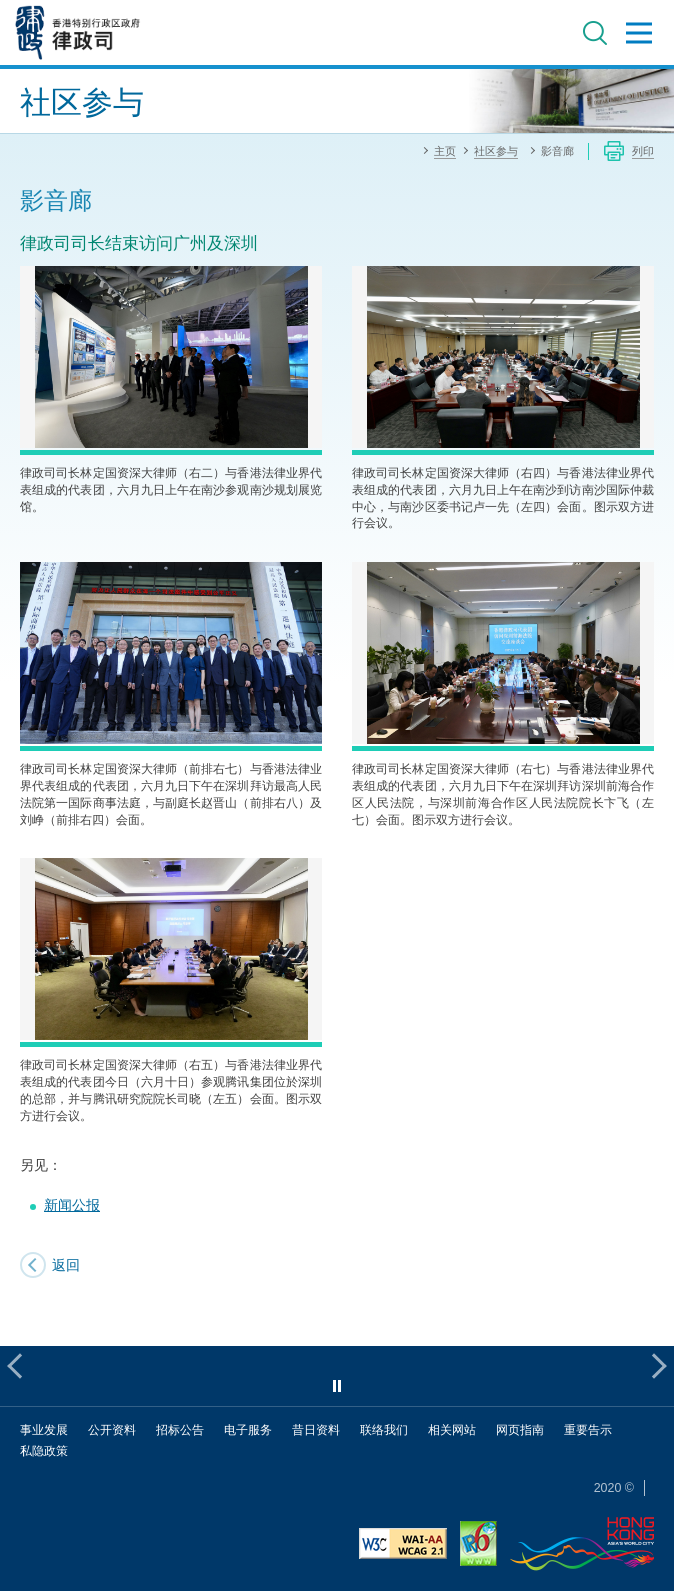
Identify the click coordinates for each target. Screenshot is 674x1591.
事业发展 (44, 1429)
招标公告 (180, 1429)
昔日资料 (316, 1429)
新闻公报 (72, 1204)
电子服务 (248, 1429)
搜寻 (595, 33)
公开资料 (112, 1429)
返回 (66, 1264)
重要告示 (588, 1429)
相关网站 (452, 1429)
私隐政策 (44, 1450)
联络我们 (384, 1429)
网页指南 (520, 1429)
